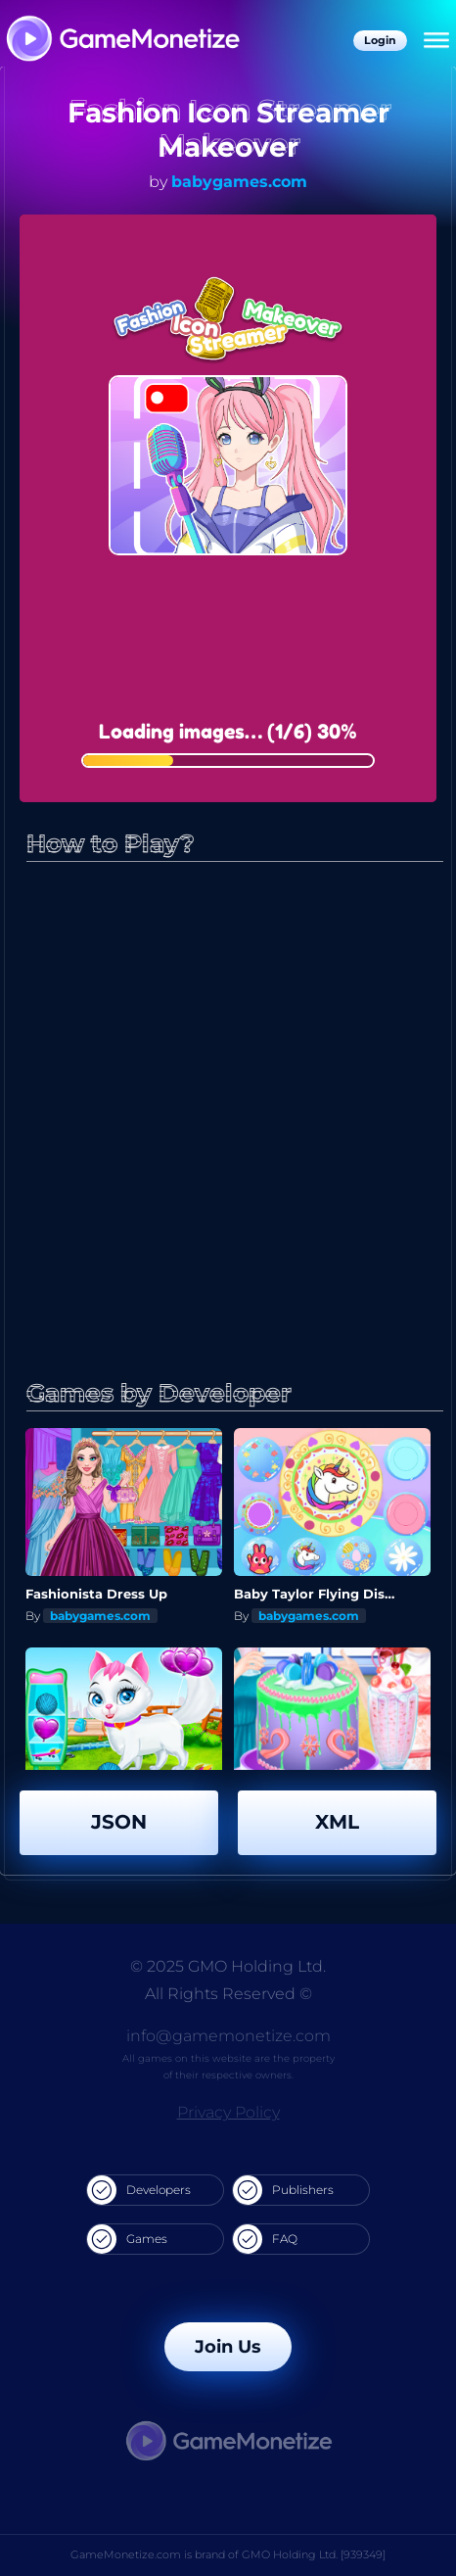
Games (127, 2239)
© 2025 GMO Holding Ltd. (228, 1966)
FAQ (265, 2239)
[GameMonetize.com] (122, 41)
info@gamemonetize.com (228, 2036)
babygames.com (239, 181)
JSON (119, 1822)
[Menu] (436, 41)
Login (380, 40)
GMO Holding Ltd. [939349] (314, 2554)
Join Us (228, 2347)
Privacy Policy (228, 2112)
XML (337, 1822)
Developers (139, 2190)
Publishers (283, 2190)
